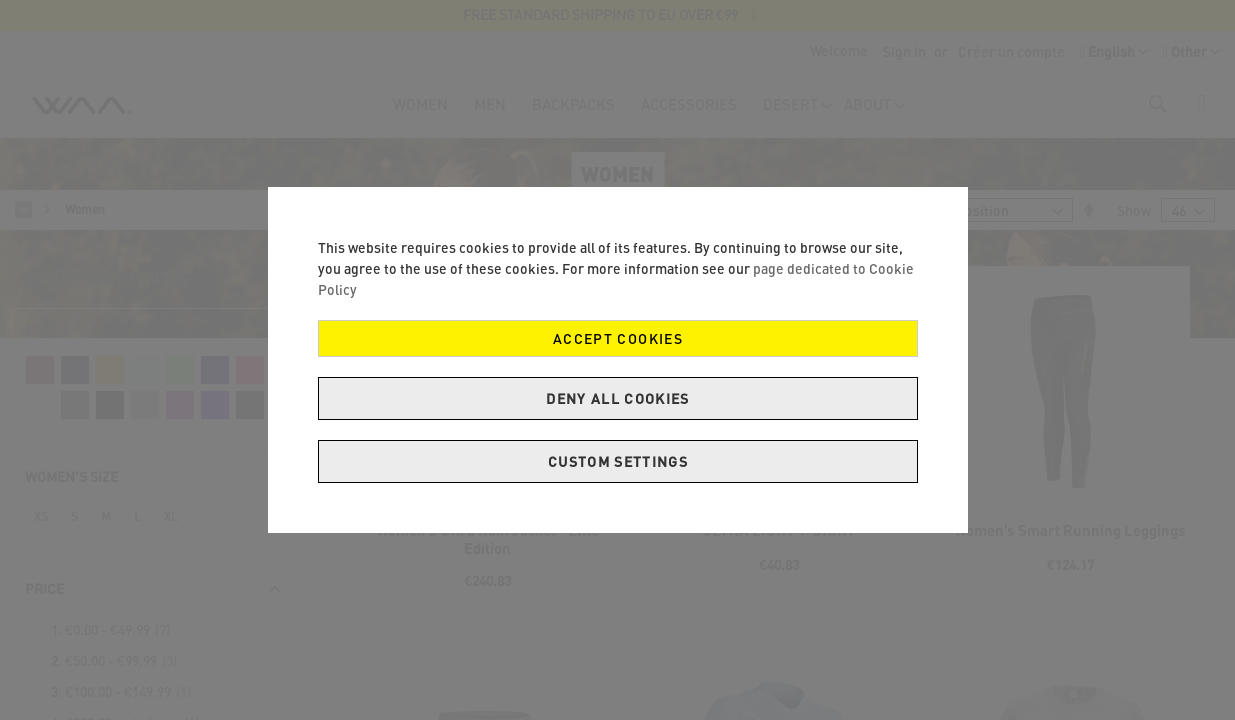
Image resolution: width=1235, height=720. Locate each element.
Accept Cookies (618, 338)
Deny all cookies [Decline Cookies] (618, 398)
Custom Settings (617, 461)
